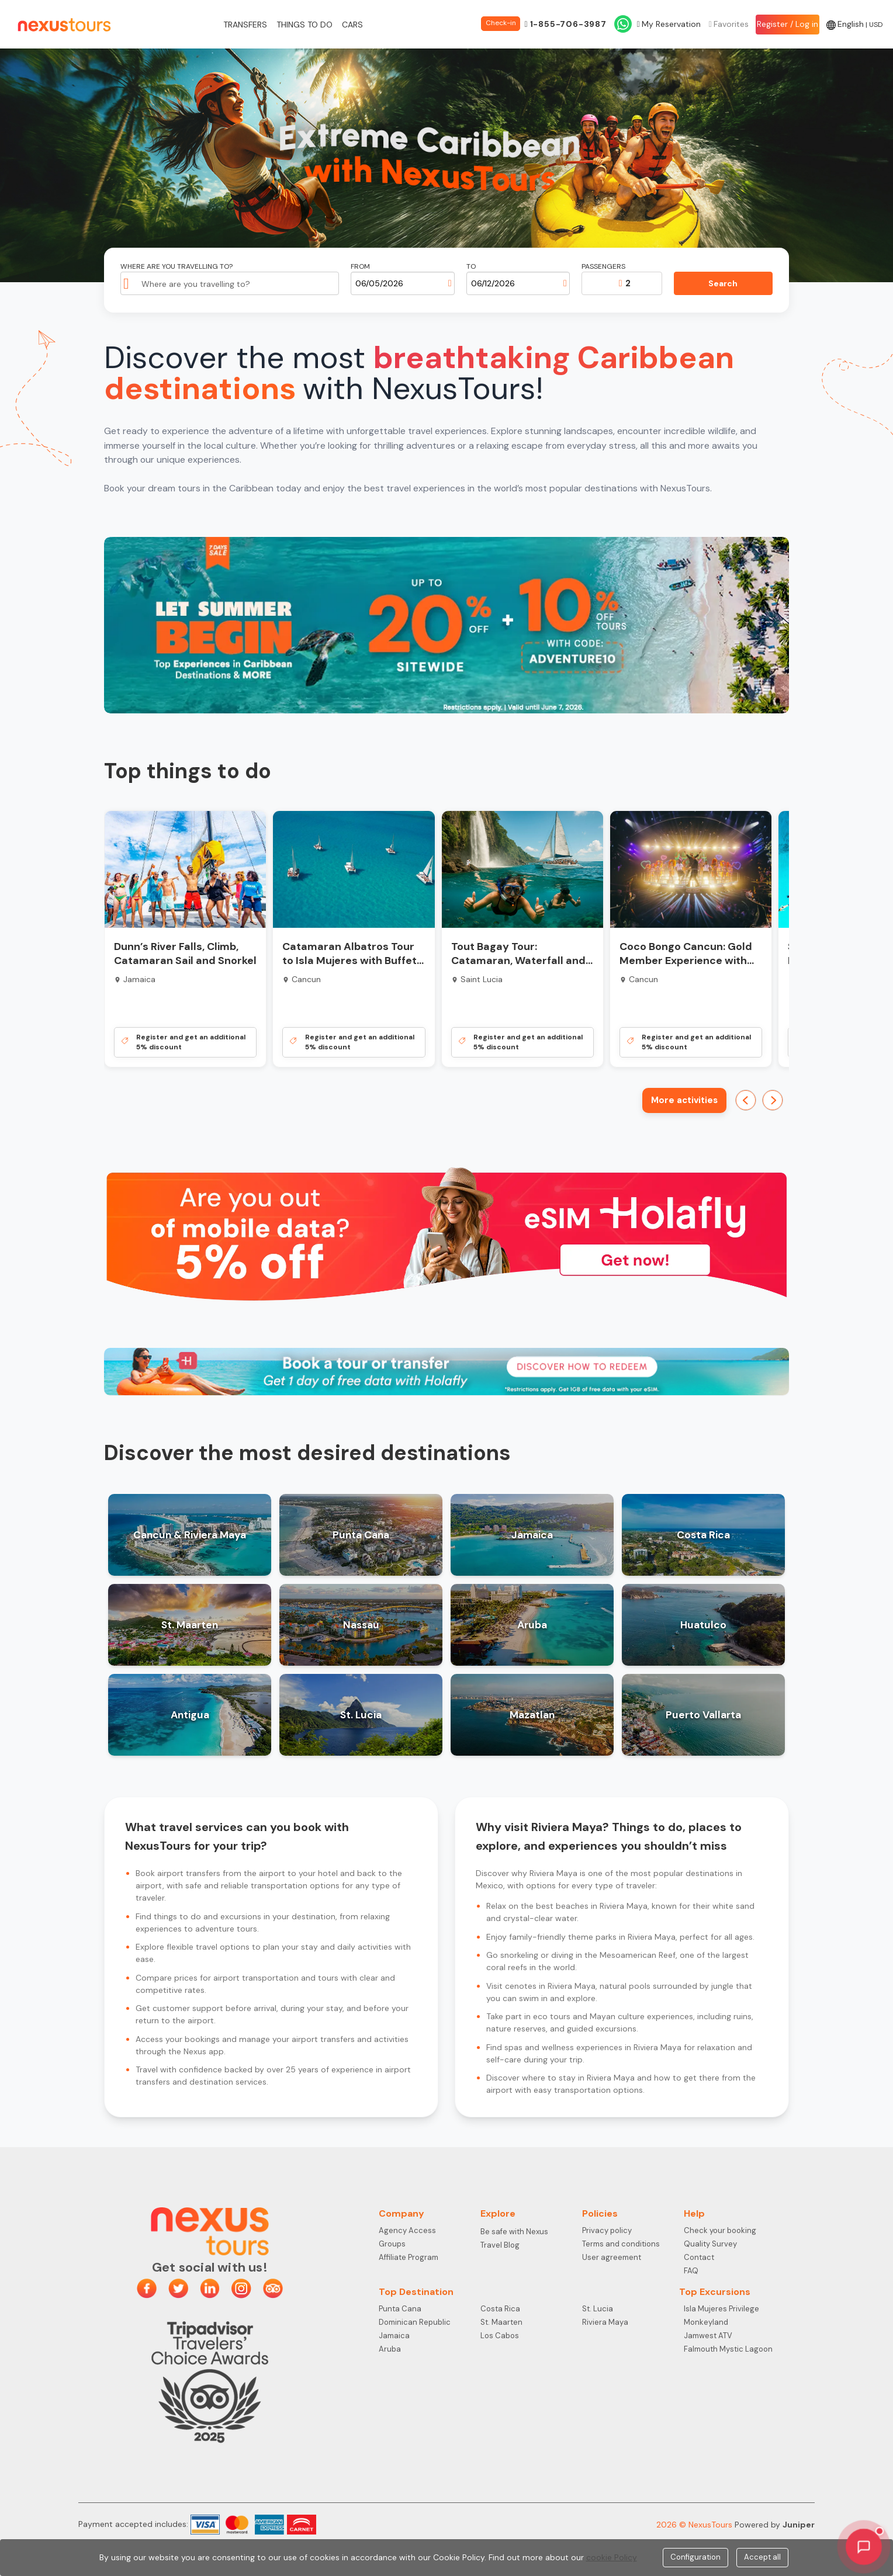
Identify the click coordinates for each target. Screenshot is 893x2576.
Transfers (245, 24)
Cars (352, 24)
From (360, 266)
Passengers (603, 266)
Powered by (775, 2524)
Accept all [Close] (762, 2557)
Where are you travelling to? (176, 266)
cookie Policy (611, 2557)
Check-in (501, 22)
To (471, 266)
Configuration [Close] (695, 2557)
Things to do (304, 24)
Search (723, 283)
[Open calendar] (450, 283)
